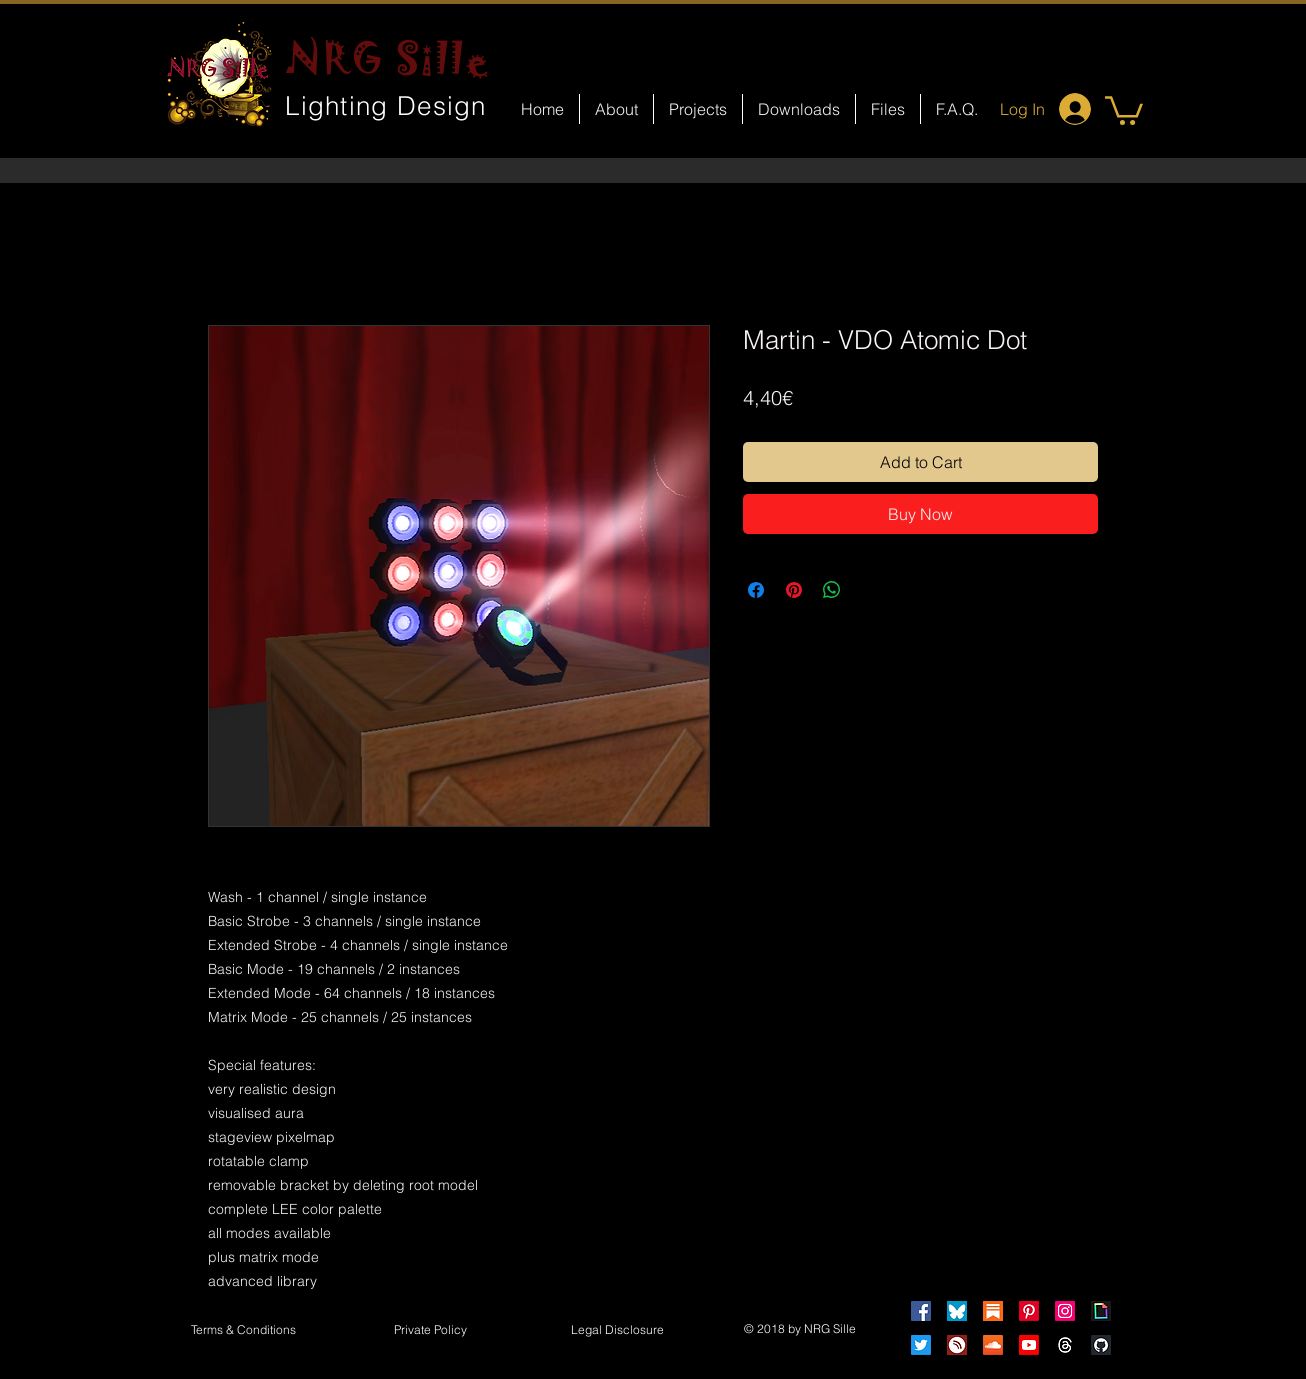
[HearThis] (957, 1345)
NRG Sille (388, 58)
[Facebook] (921, 1311)
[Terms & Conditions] (243, 1331)
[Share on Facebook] (756, 590)
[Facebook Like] (671, 856)
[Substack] (993, 1311)
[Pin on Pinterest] (794, 590)
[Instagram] (1065, 1311)
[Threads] (1065, 1345)
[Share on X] (870, 590)
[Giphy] (1101, 1311)
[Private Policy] (430, 1331)
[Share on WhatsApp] (832, 590)
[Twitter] (921, 1345)
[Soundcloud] (993, 1345)
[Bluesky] (957, 1311)
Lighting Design (386, 106)
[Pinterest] (1029, 1311)
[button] (1124, 109)
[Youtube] (1029, 1345)
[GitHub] (1101, 1345)
